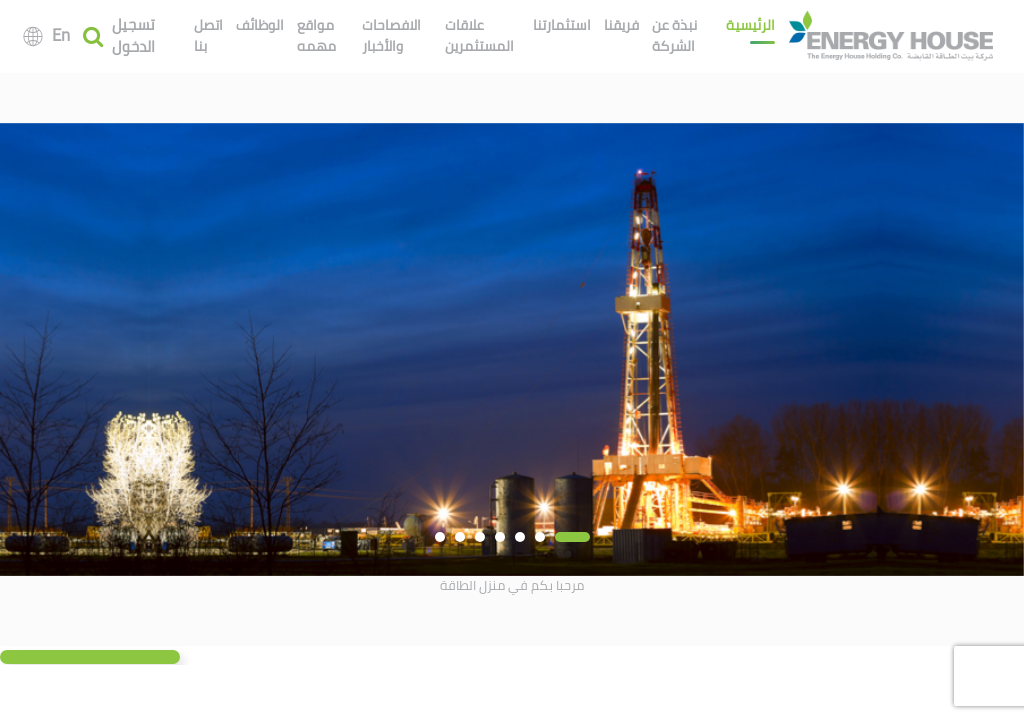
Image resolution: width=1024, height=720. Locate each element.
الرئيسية (750, 25)
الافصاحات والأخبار (391, 35)
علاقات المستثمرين (479, 35)
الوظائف (260, 25)
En (61, 35)
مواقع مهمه (316, 35)
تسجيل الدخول (133, 36)
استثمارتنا (562, 25)
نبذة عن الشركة (674, 35)
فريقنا (621, 25)
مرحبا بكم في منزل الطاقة (512, 585)
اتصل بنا (208, 35)
